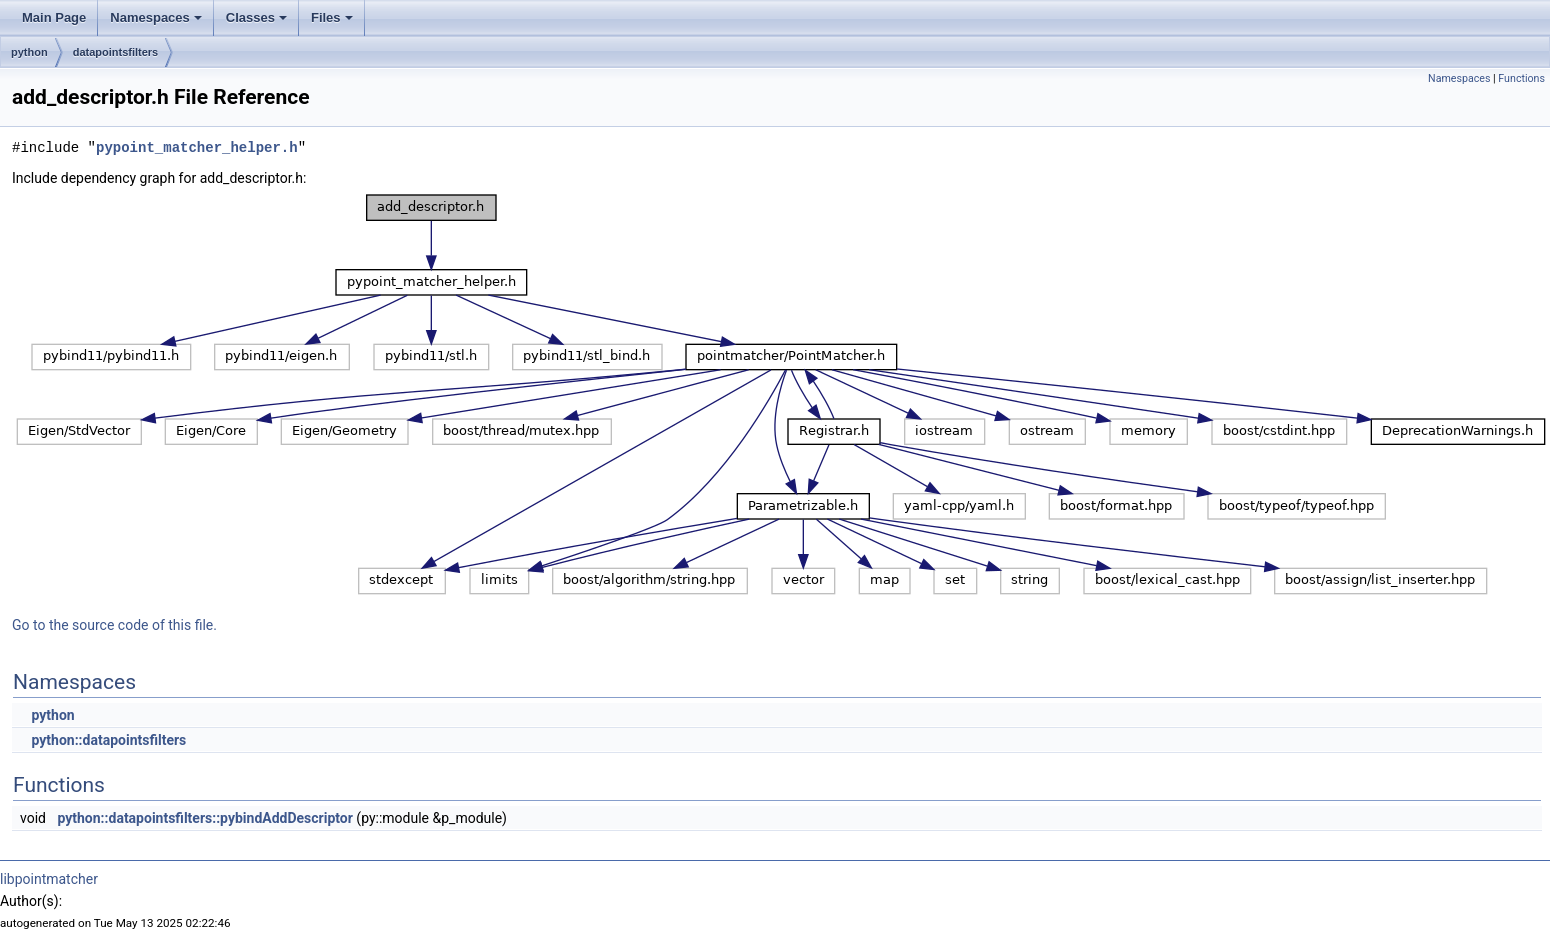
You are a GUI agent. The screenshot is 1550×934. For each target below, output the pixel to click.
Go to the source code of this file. (114, 625)
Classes (256, 17)
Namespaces (156, 17)
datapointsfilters (116, 52)
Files (332, 17)
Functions (1521, 78)
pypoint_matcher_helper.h (197, 147)
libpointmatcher (49, 879)
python (29, 52)
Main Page (54, 17)
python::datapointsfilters (108, 740)
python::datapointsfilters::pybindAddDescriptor (204, 818)
